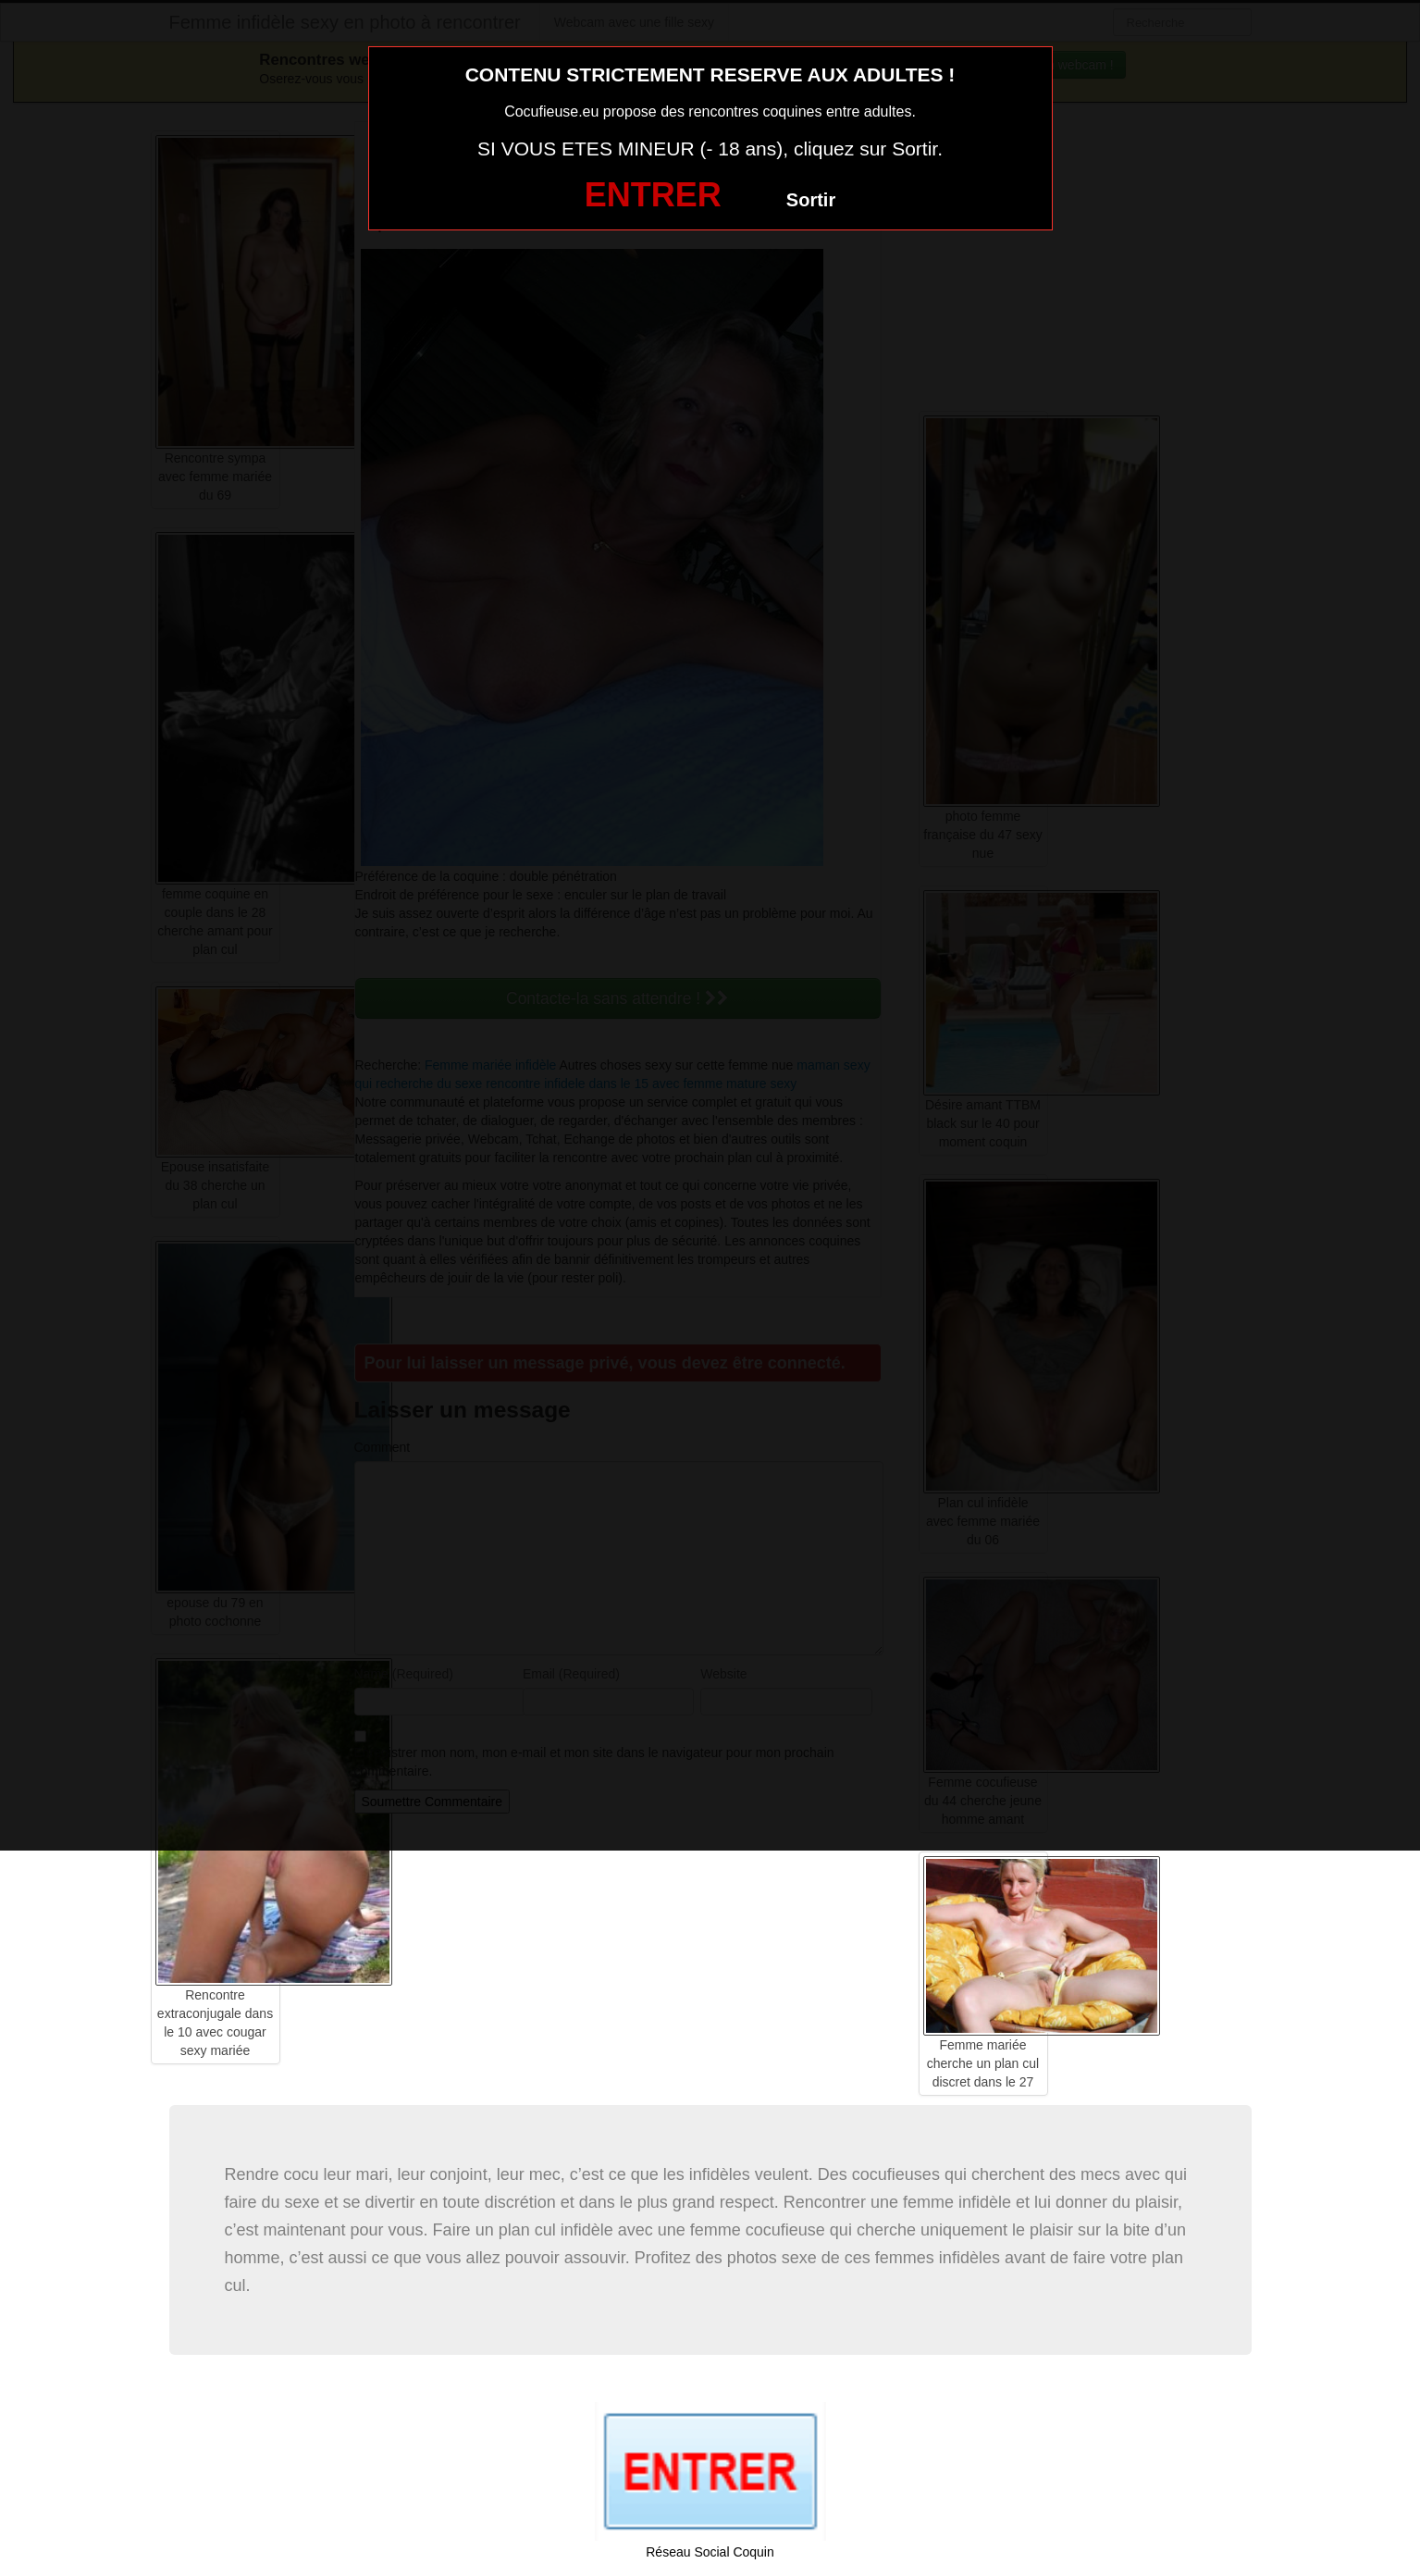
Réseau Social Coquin (710, 2552)
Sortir (810, 200)
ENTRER (653, 195)
